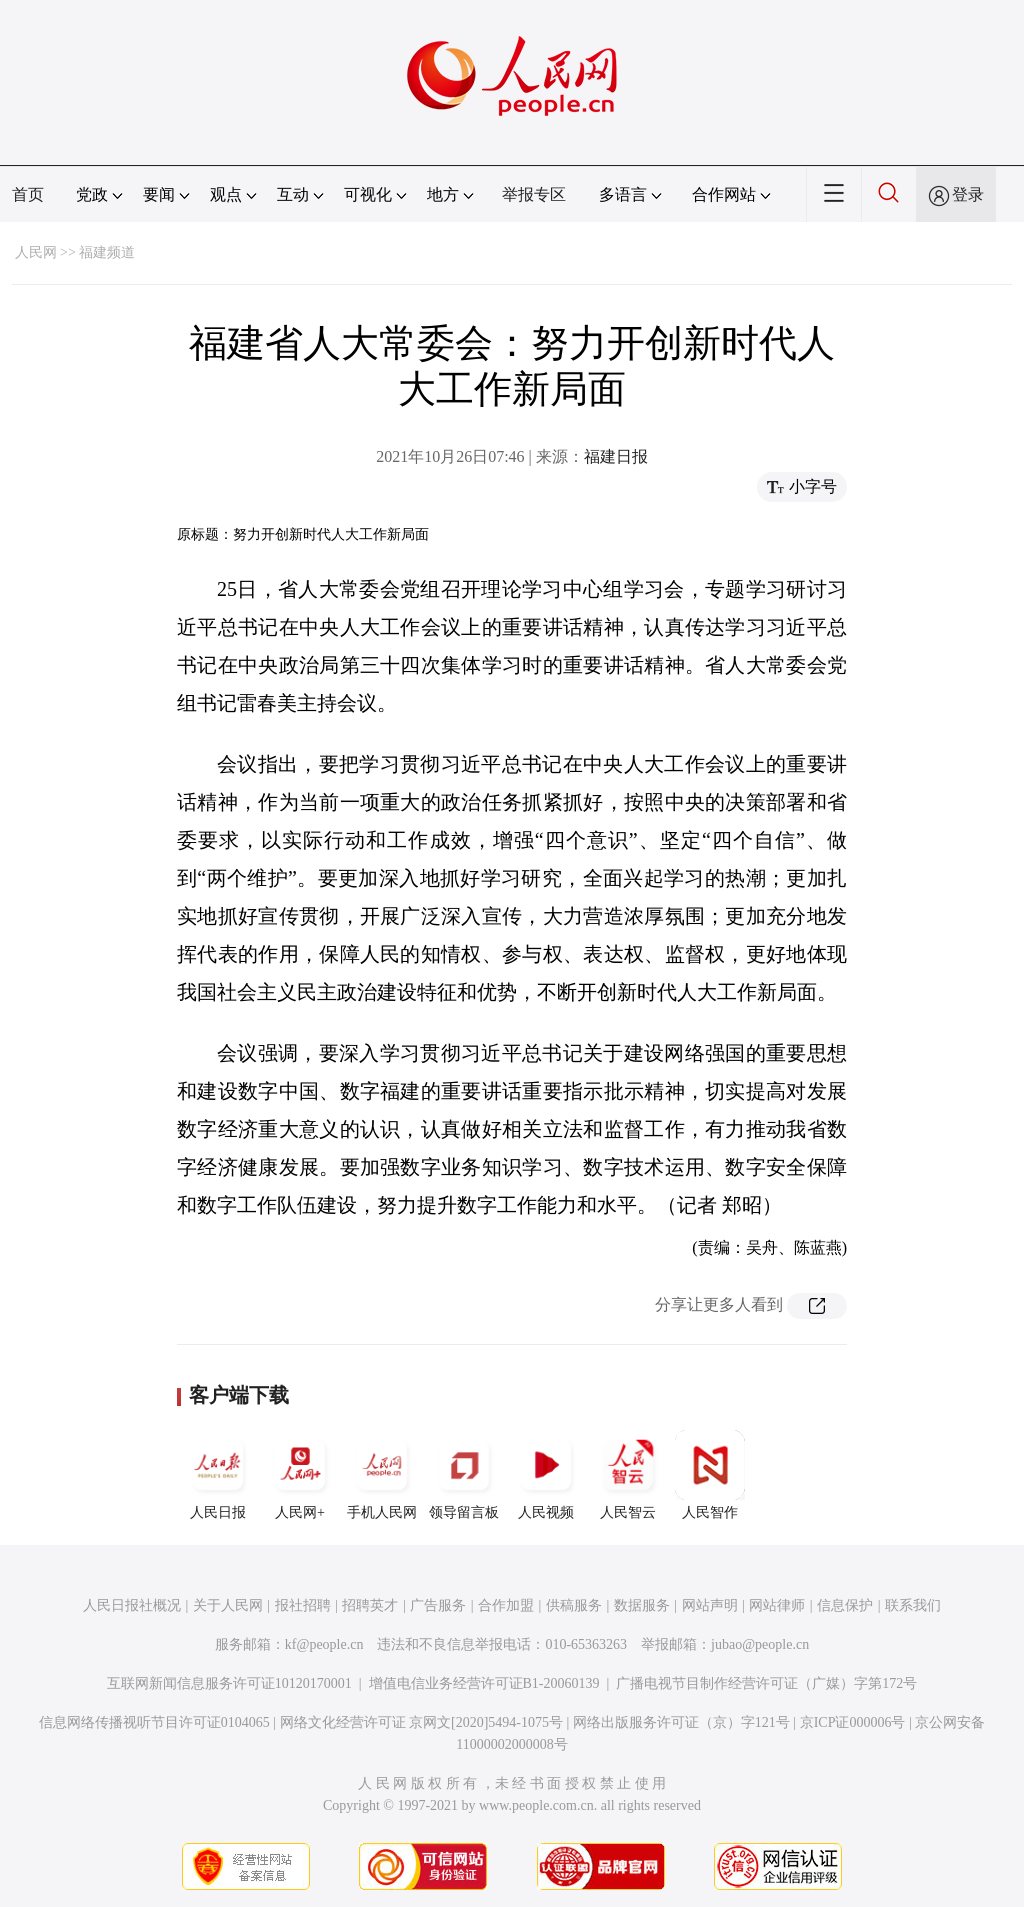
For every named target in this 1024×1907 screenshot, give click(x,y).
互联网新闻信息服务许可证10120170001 (229, 1683)
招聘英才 (370, 1605)
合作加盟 (506, 1605)
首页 (28, 194)
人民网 (36, 252)
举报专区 (534, 194)
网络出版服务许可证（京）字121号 (681, 1722)
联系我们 (913, 1605)
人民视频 (546, 1475)
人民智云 (628, 1475)
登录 (968, 194)
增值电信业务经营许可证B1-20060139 (484, 1683)
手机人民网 (382, 1475)
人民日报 (218, 1475)
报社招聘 (303, 1605)
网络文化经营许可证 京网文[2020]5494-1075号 (422, 1722)
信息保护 (845, 1605)
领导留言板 (464, 1475)
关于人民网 (228, 1605)
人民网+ (300, 1475)
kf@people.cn (324, 1644)
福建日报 (616, 456)
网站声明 (710, 1605)
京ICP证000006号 (853, 1722)
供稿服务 (574, 1605)
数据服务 (642, 1605)
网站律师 (777, 1605)
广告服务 (438, 1605)
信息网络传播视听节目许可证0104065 (154, 1722)
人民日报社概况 (132, 1605)
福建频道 (107, 252)
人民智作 (710, 1475)
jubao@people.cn (760, 1644)
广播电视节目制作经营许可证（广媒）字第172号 (766, 1683)
